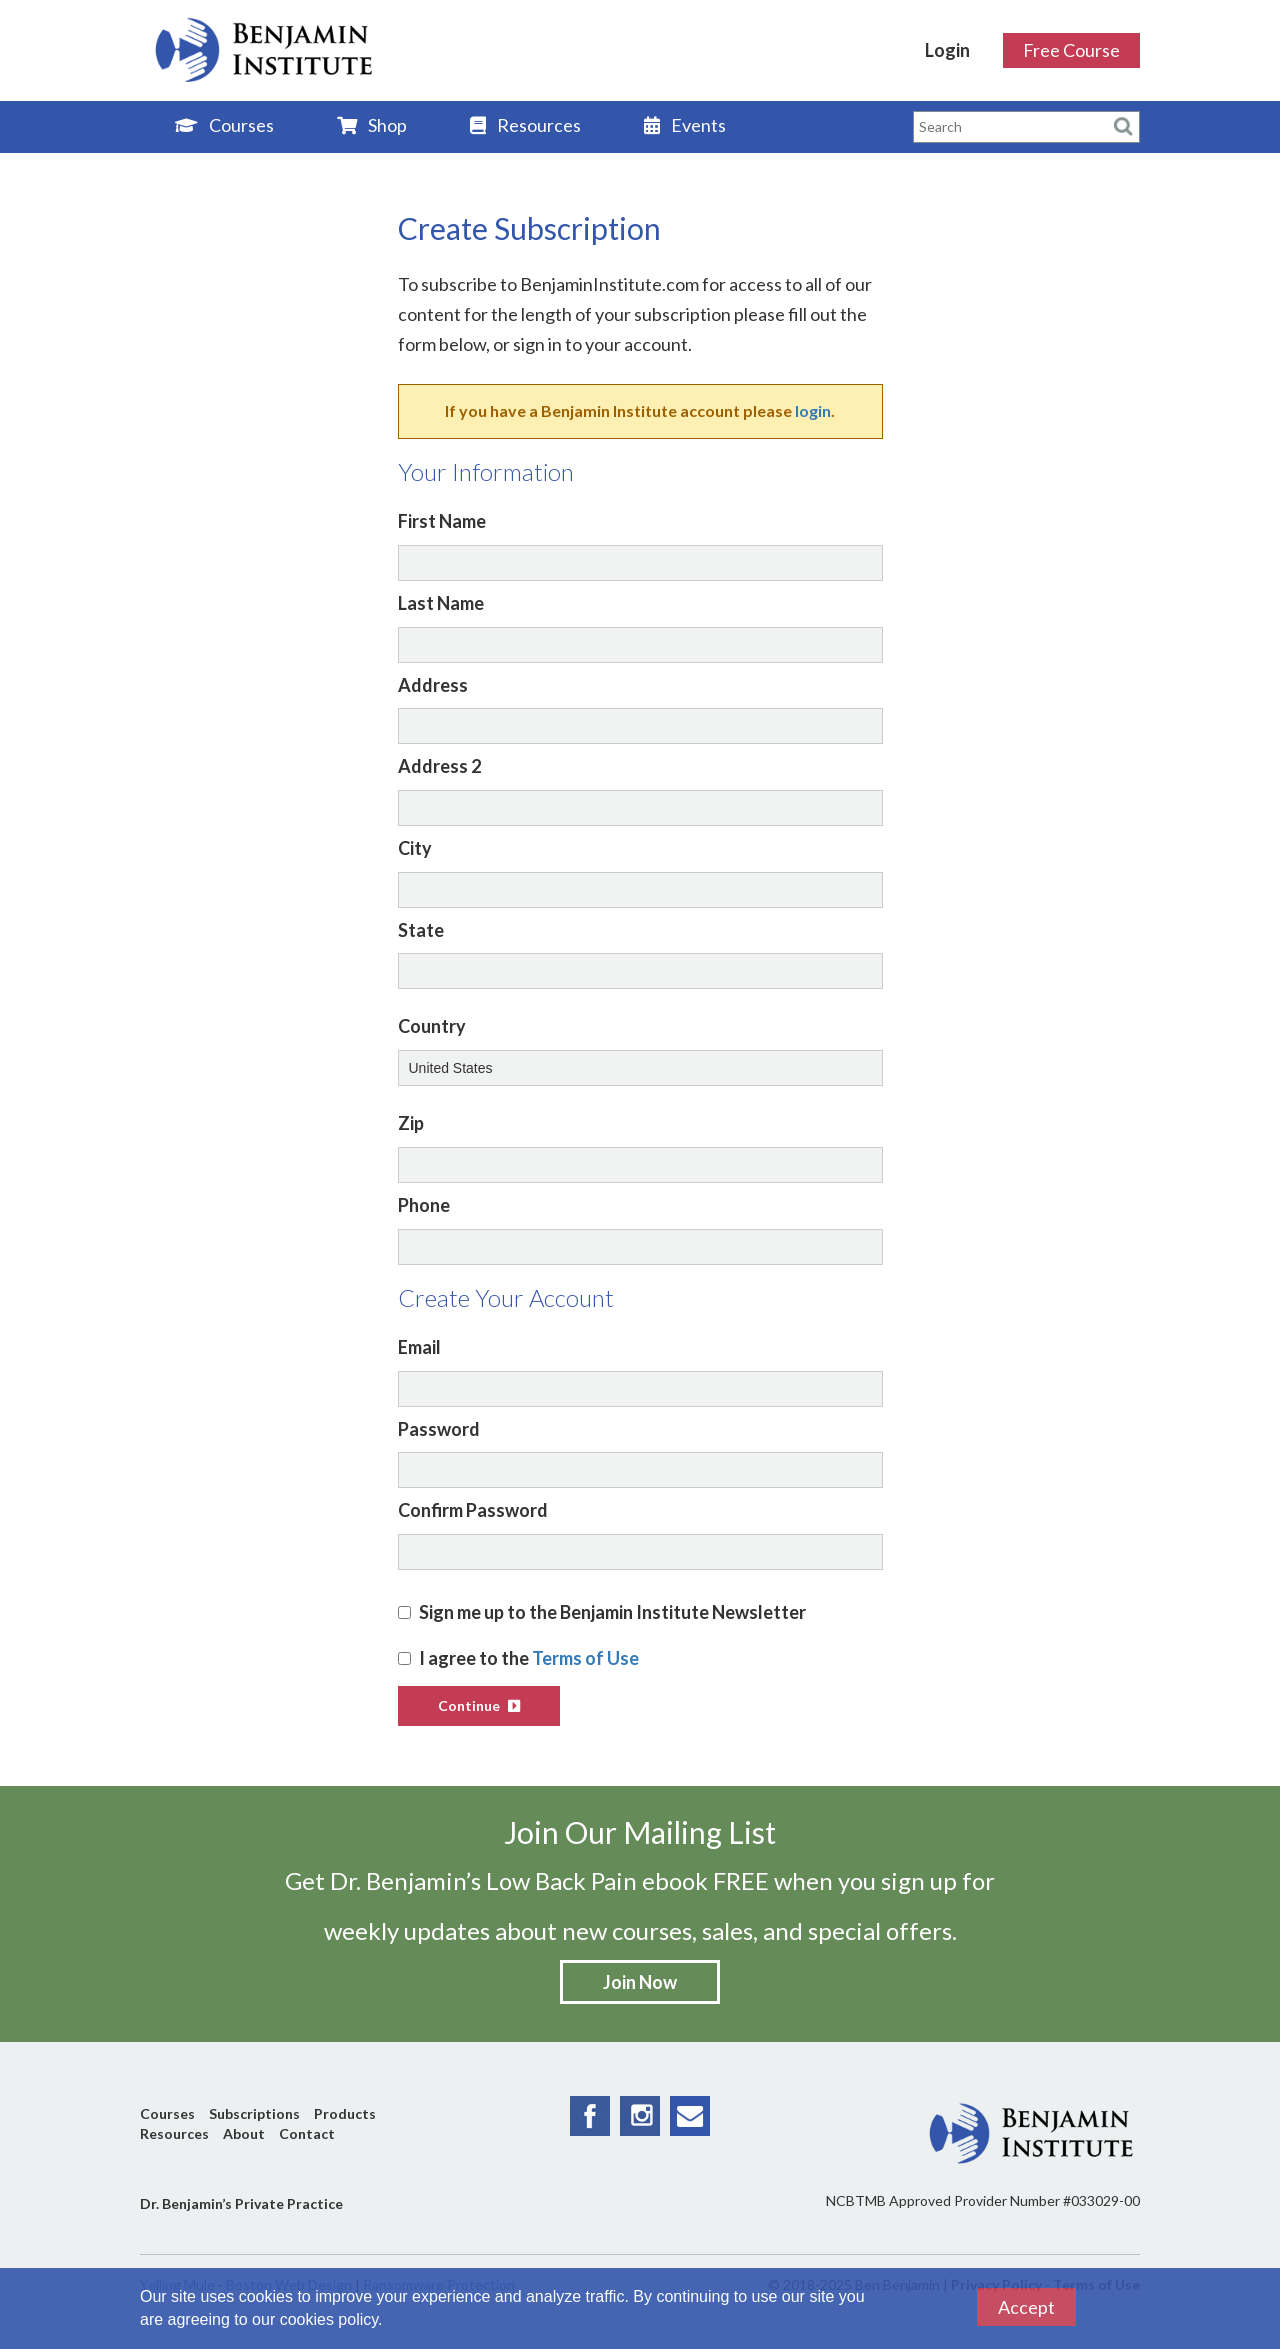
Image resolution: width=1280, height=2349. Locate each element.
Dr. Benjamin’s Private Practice (241, 2203)
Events (685, 125)
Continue (479, 1705)
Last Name (441, 603)
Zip (411, 1123)
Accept (1026, 2307)
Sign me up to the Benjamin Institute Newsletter (602, 1612)
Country (432, 1026)
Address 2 (439, 766)
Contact (307, 2133)
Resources (525, 125)
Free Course (1071, 50)
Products (345, 2113)
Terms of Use (585, 1658)
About (244, 2133)
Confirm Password (473, 1510)
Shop (372, 125)
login (813, 410)
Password (439, 1429)
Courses (224, 125)
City (415, 848)
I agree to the (518, 1658)
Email (419, 1347)
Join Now (640, 1982)
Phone (424, 1205)
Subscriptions (254, 2113)
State (421, 930)
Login (947, 50)
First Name (442, 521)
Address (433, 685)
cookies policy (329, 2319)
